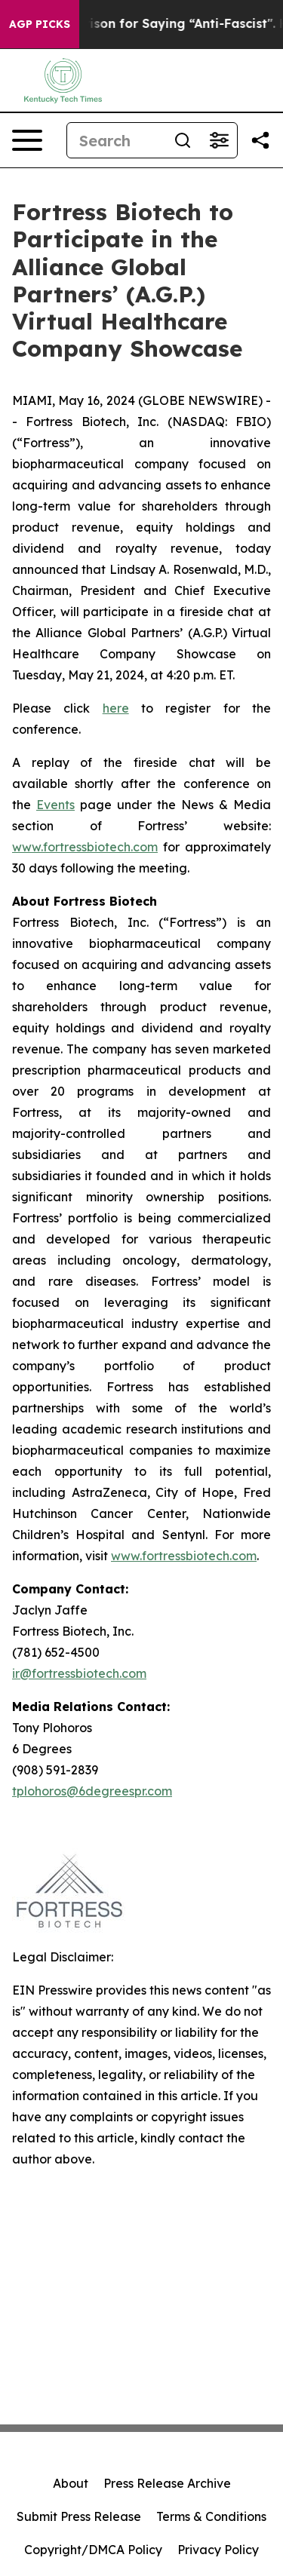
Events (55, 804)
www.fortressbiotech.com (85, 846)
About (70, 2483)
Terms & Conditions (211, 2516)
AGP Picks (39, 24)
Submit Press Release (79, 2516)
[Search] (116, 140)
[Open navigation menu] (27, 140)
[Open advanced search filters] (219, 140)
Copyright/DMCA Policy (93, 2549)
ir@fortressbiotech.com (79, 1673)
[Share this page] (260, 140)
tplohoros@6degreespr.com (92, 1791)
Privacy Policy (218, 2549)
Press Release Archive (167, 2483)
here (116, 708)
